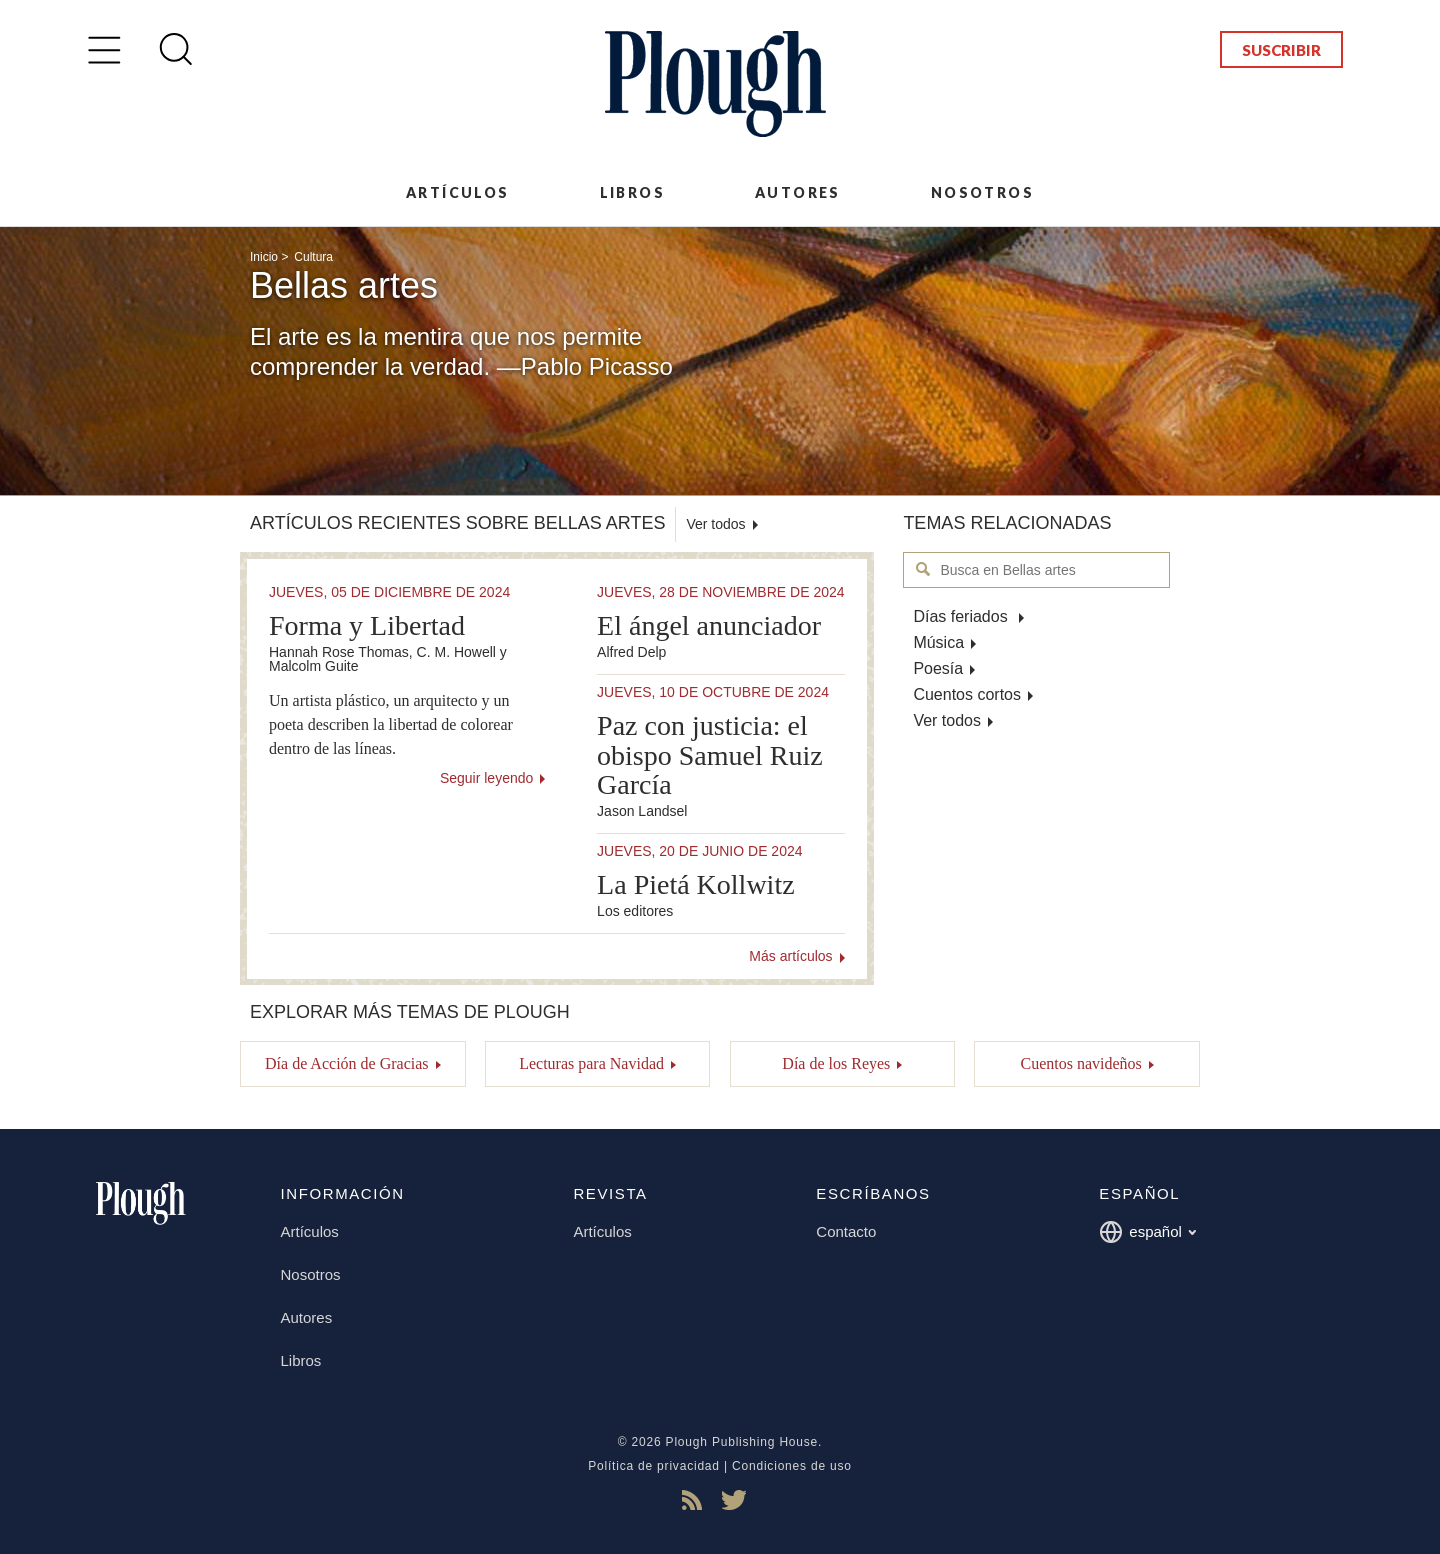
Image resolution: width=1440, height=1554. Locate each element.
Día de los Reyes (836, 1063)
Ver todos (947, 720)
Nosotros (982, 192)
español (1147, 1232)
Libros (632, 192)
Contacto (846, 1231)
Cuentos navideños (1080, 1063)
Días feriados (962, 616)
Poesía (938, 668)
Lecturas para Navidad (591, 1063)
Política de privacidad (654, 1466)
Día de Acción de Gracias (346, 1063)
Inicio (264, 257)
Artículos (458, 192)
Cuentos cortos (967, 694)
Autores (798, 192)
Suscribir (1281, 50)
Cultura (313, 257)
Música (938, 642)
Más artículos (790, 956)
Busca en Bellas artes (923, 569)
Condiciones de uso (792, 1466)
